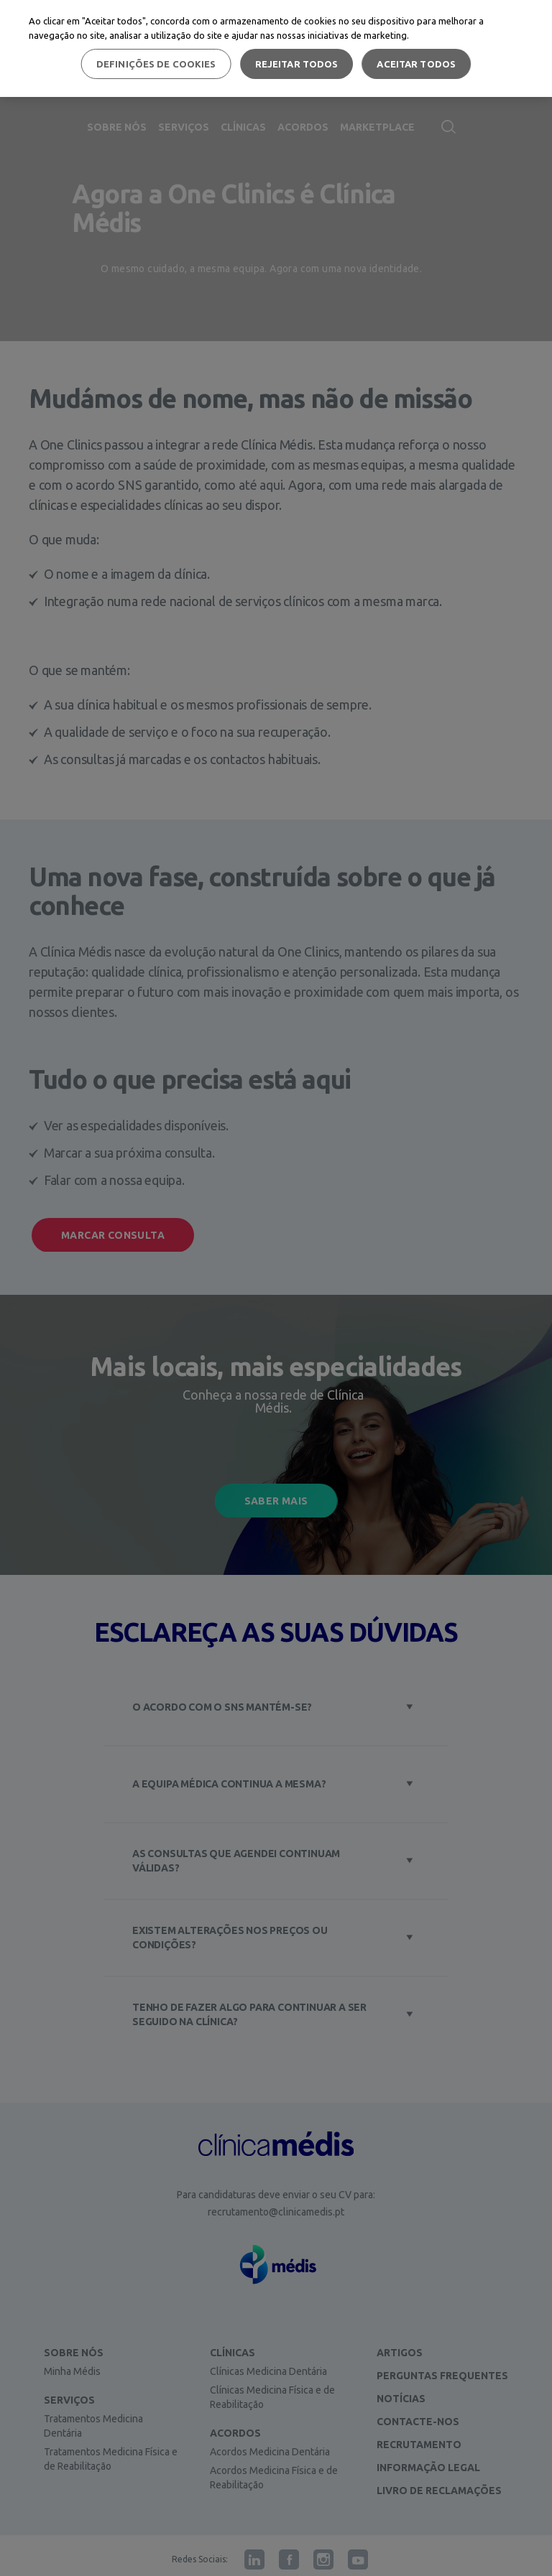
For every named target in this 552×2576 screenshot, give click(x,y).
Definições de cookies (156, 64)
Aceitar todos (416, 64)
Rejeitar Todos (297, 64)
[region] (276, 48)
